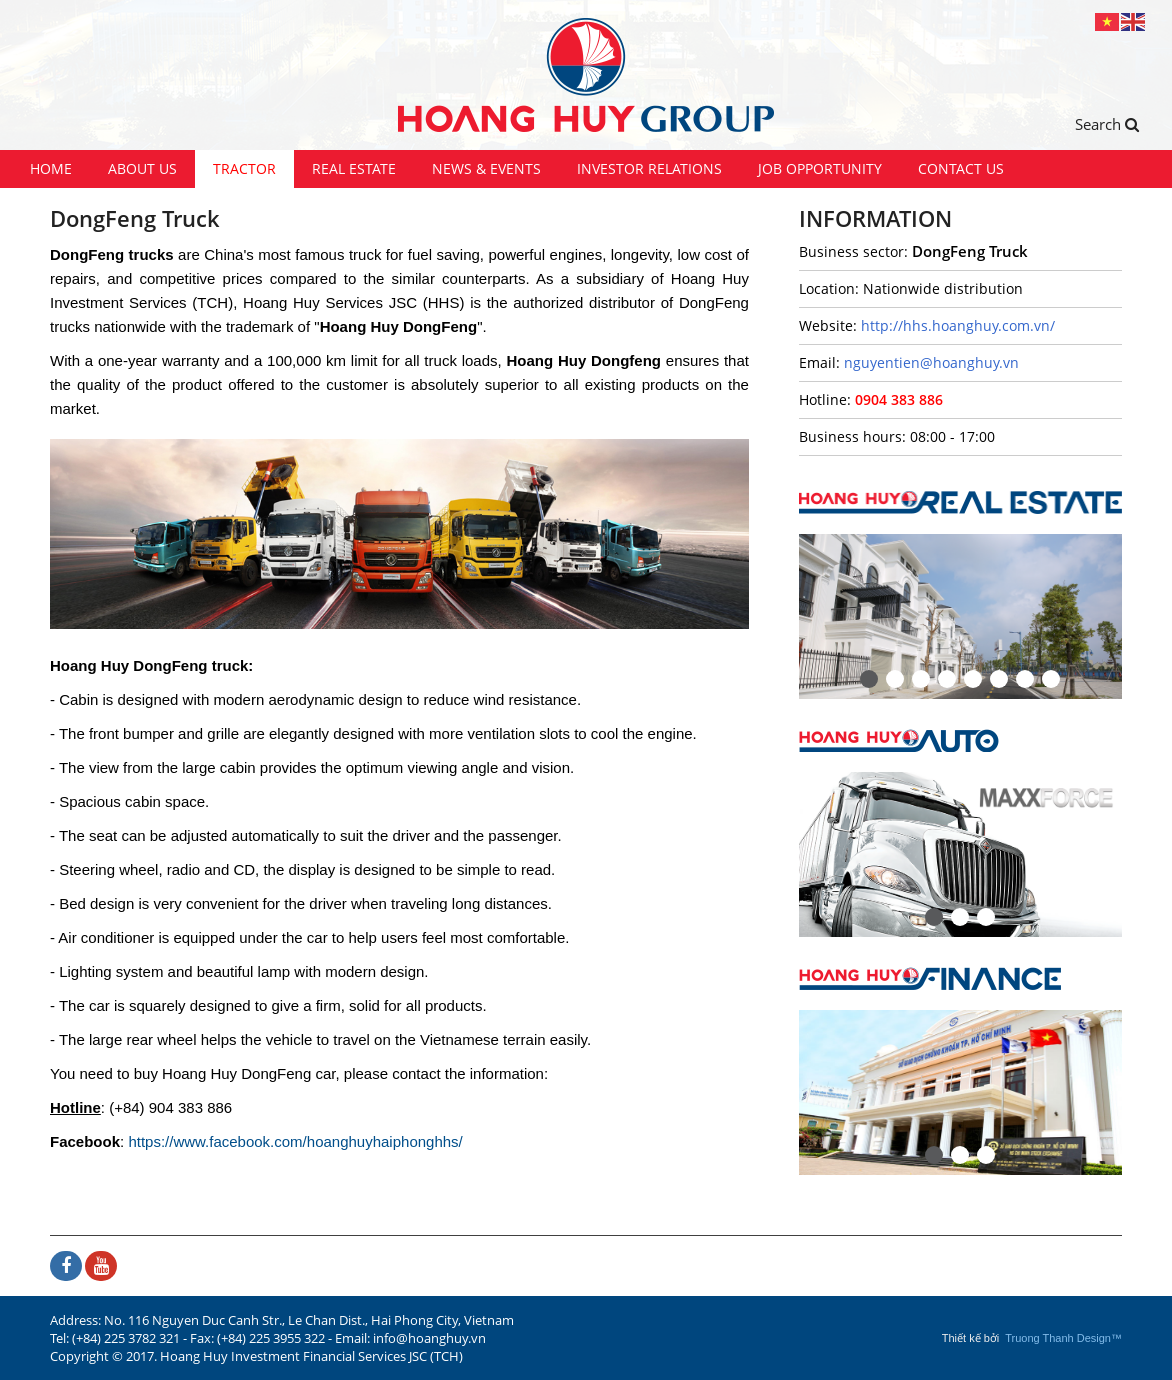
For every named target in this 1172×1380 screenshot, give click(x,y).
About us (142, 168)
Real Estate (354, 168)
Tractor (244, 168)
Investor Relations (649, 168)
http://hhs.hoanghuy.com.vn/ (958, 325)
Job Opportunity (820, 168)
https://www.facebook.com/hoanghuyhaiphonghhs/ (295, 1141)
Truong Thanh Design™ (1063, 1338)
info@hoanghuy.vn (429, 1338)
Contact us (961, 168)
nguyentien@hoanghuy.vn (931, 362)
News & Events (486, 168)
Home (51, 168)
